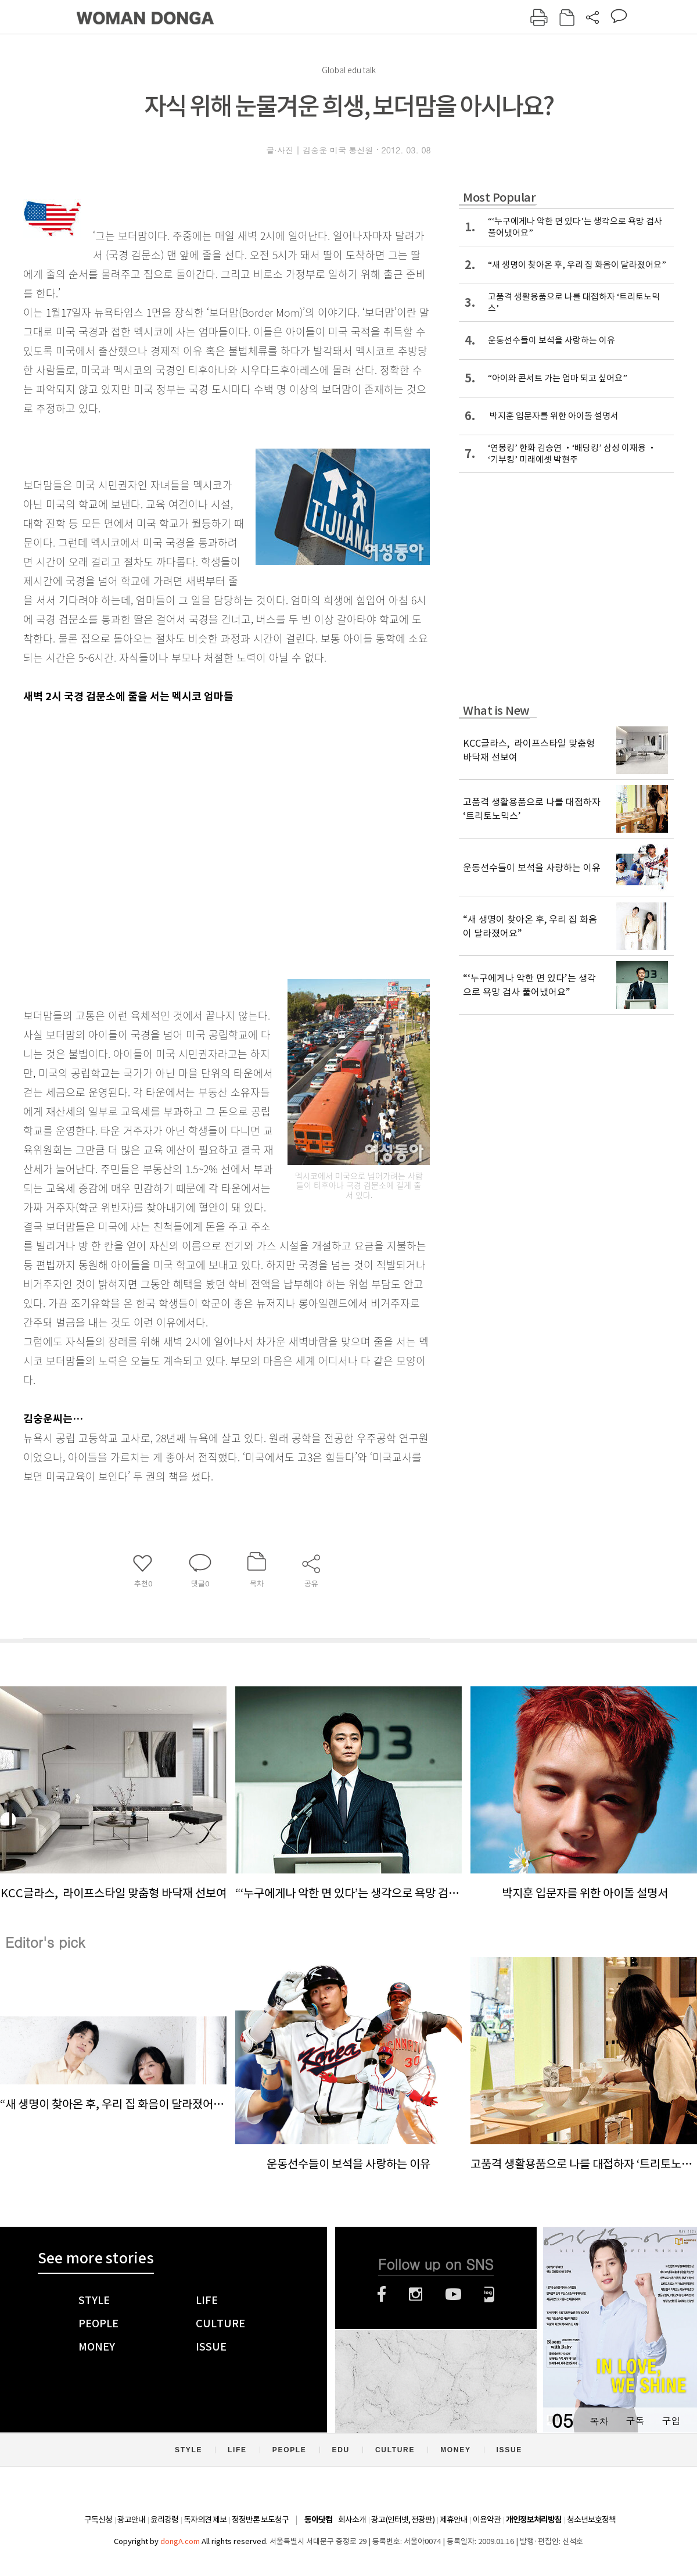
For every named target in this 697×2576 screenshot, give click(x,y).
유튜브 (453, 2294)
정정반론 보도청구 (260, 2519)
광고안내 (131, 2519)
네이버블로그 (489, 2294)
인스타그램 (415, 2294)
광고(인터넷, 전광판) (402, 2519)
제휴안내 (454, 2519)
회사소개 (352, 2519)
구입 (671, 2420)
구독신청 (98, 2519)
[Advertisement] (109, 834)
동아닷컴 (318, 2520)
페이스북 (382, 2294)
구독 (635, 2420)
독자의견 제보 (205, 2519)
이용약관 (487, 2519)
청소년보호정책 (591, 2519)
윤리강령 (164, 2519)
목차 (599, 2420)
